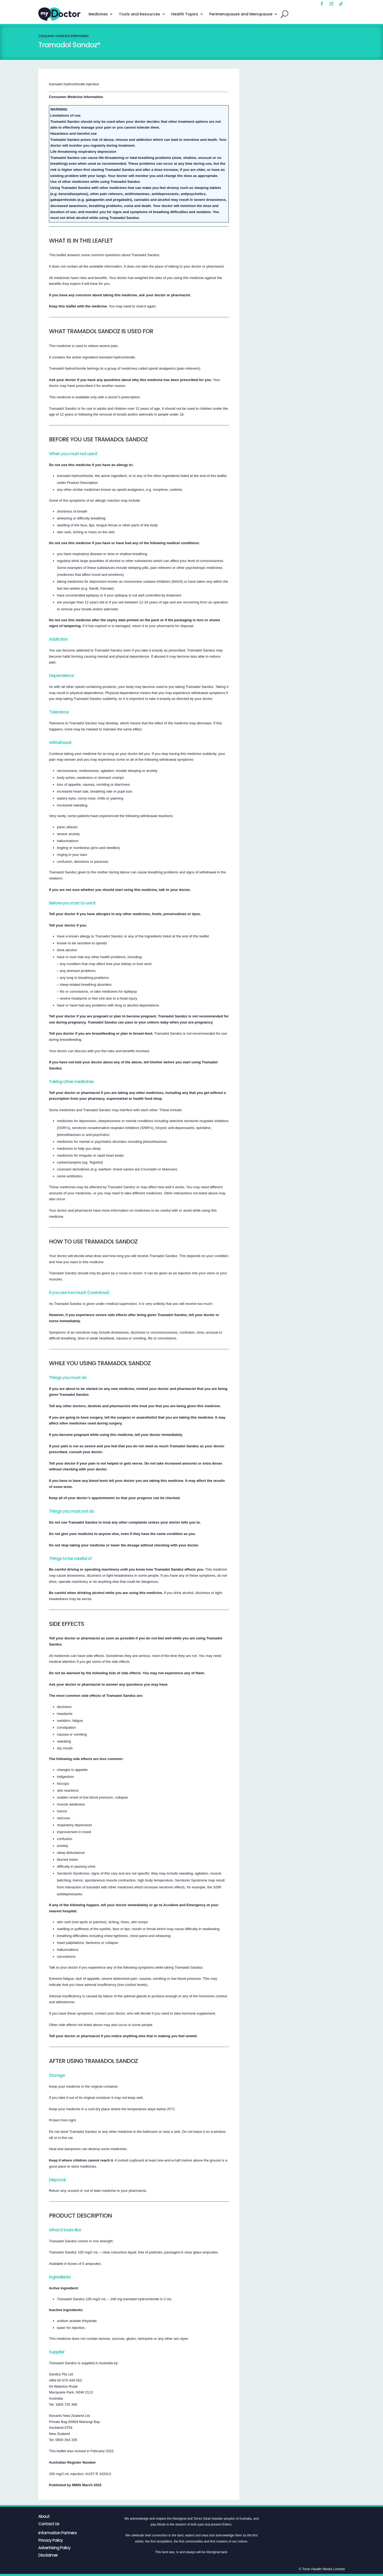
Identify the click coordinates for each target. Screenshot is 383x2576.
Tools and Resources (139, 14)
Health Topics (184, 14)
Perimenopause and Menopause (240, 14)
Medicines (98, 14)
